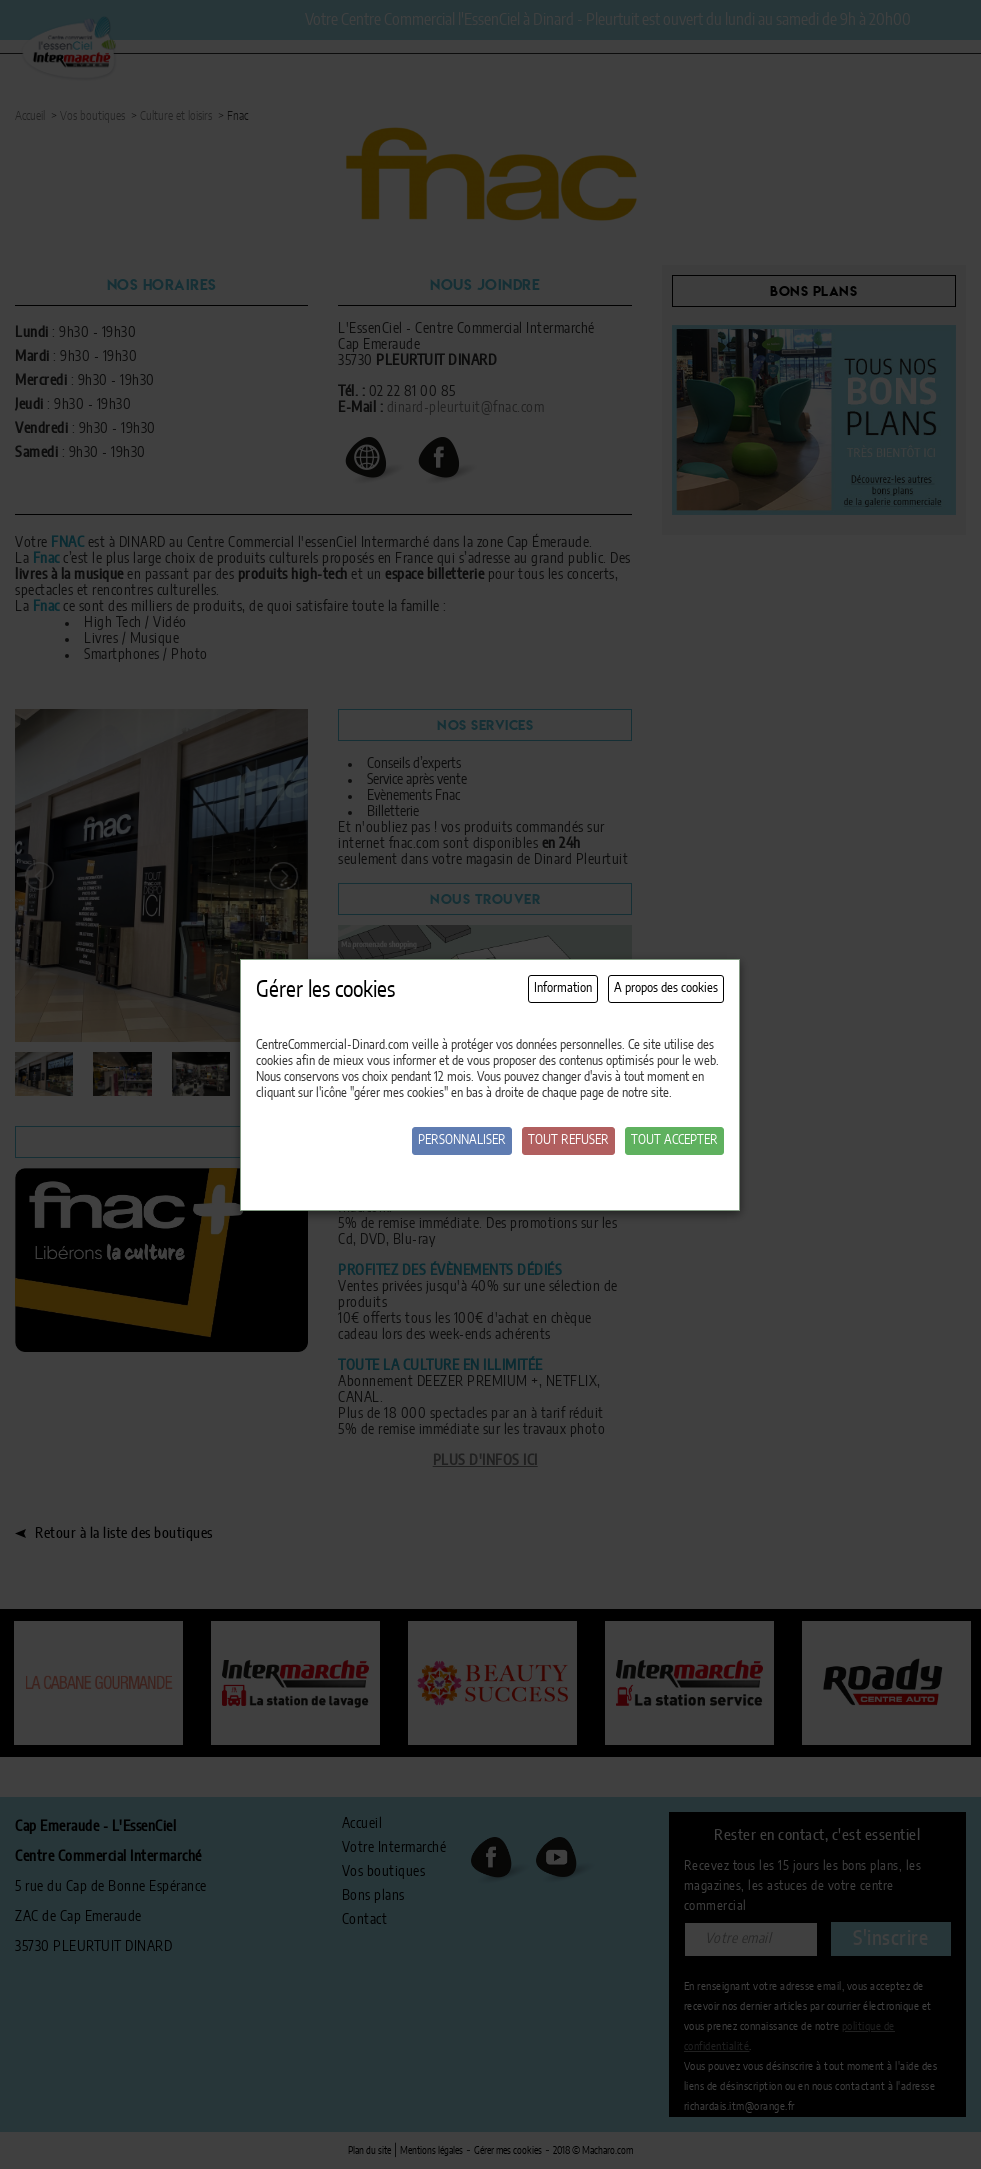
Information (563, 988)
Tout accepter (674, 1140)
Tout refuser (568, 1140)
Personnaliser (462, 1140)
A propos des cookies (666, 988)
